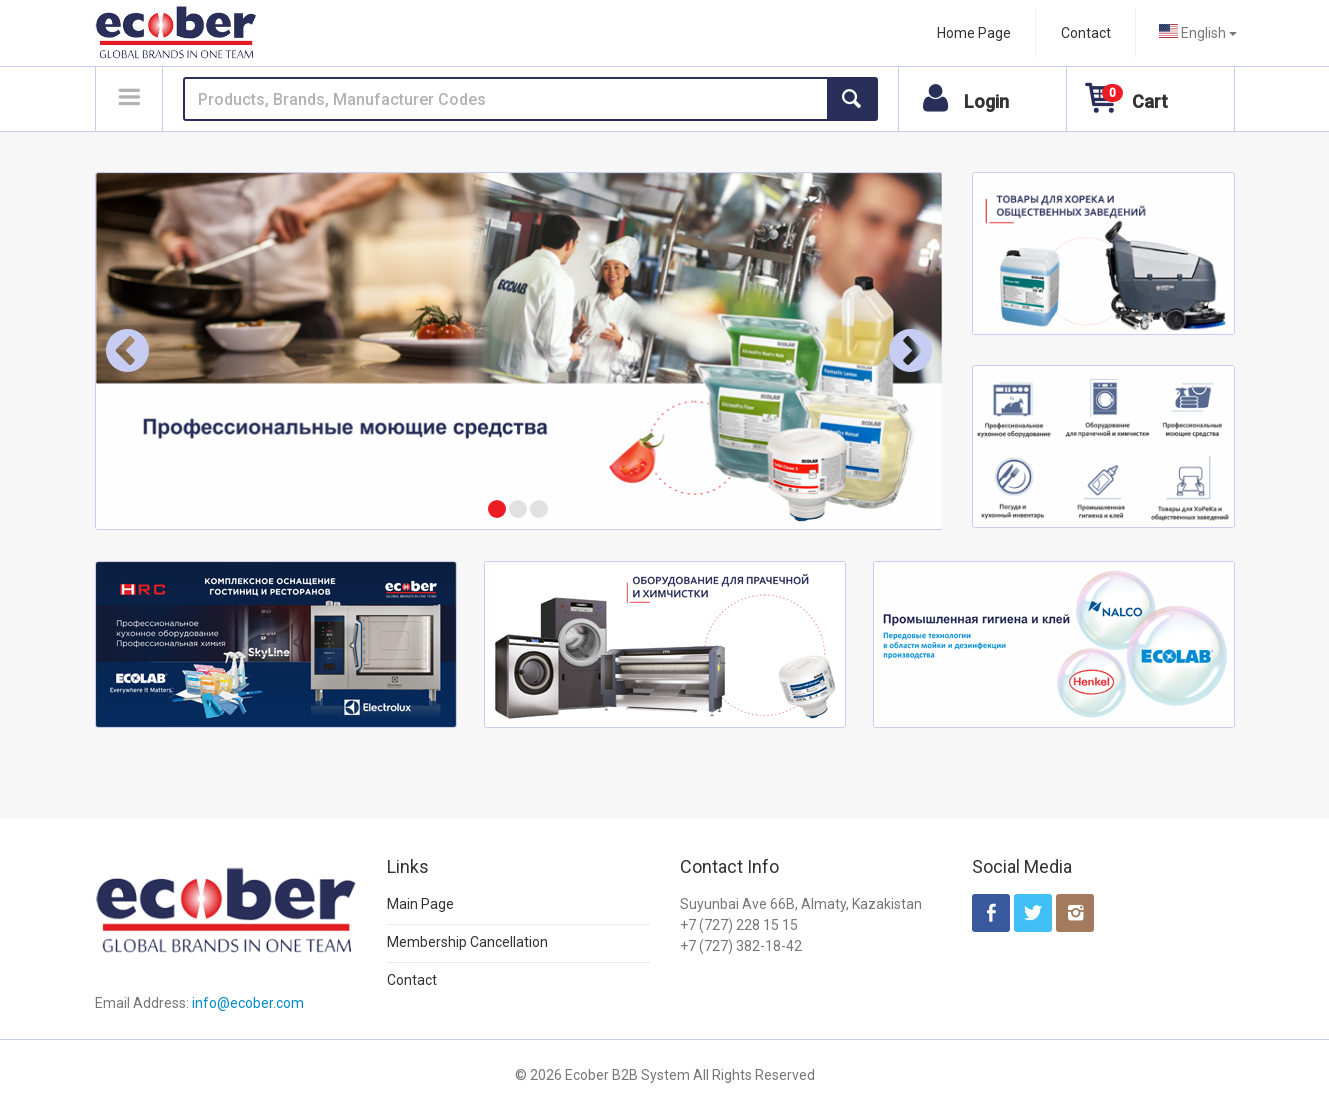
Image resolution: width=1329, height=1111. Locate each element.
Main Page (420, 904)
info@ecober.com (248, 1003)
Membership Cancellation (467, 942)
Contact (1086, 33)
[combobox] (1198, 33)
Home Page (974, 33)
